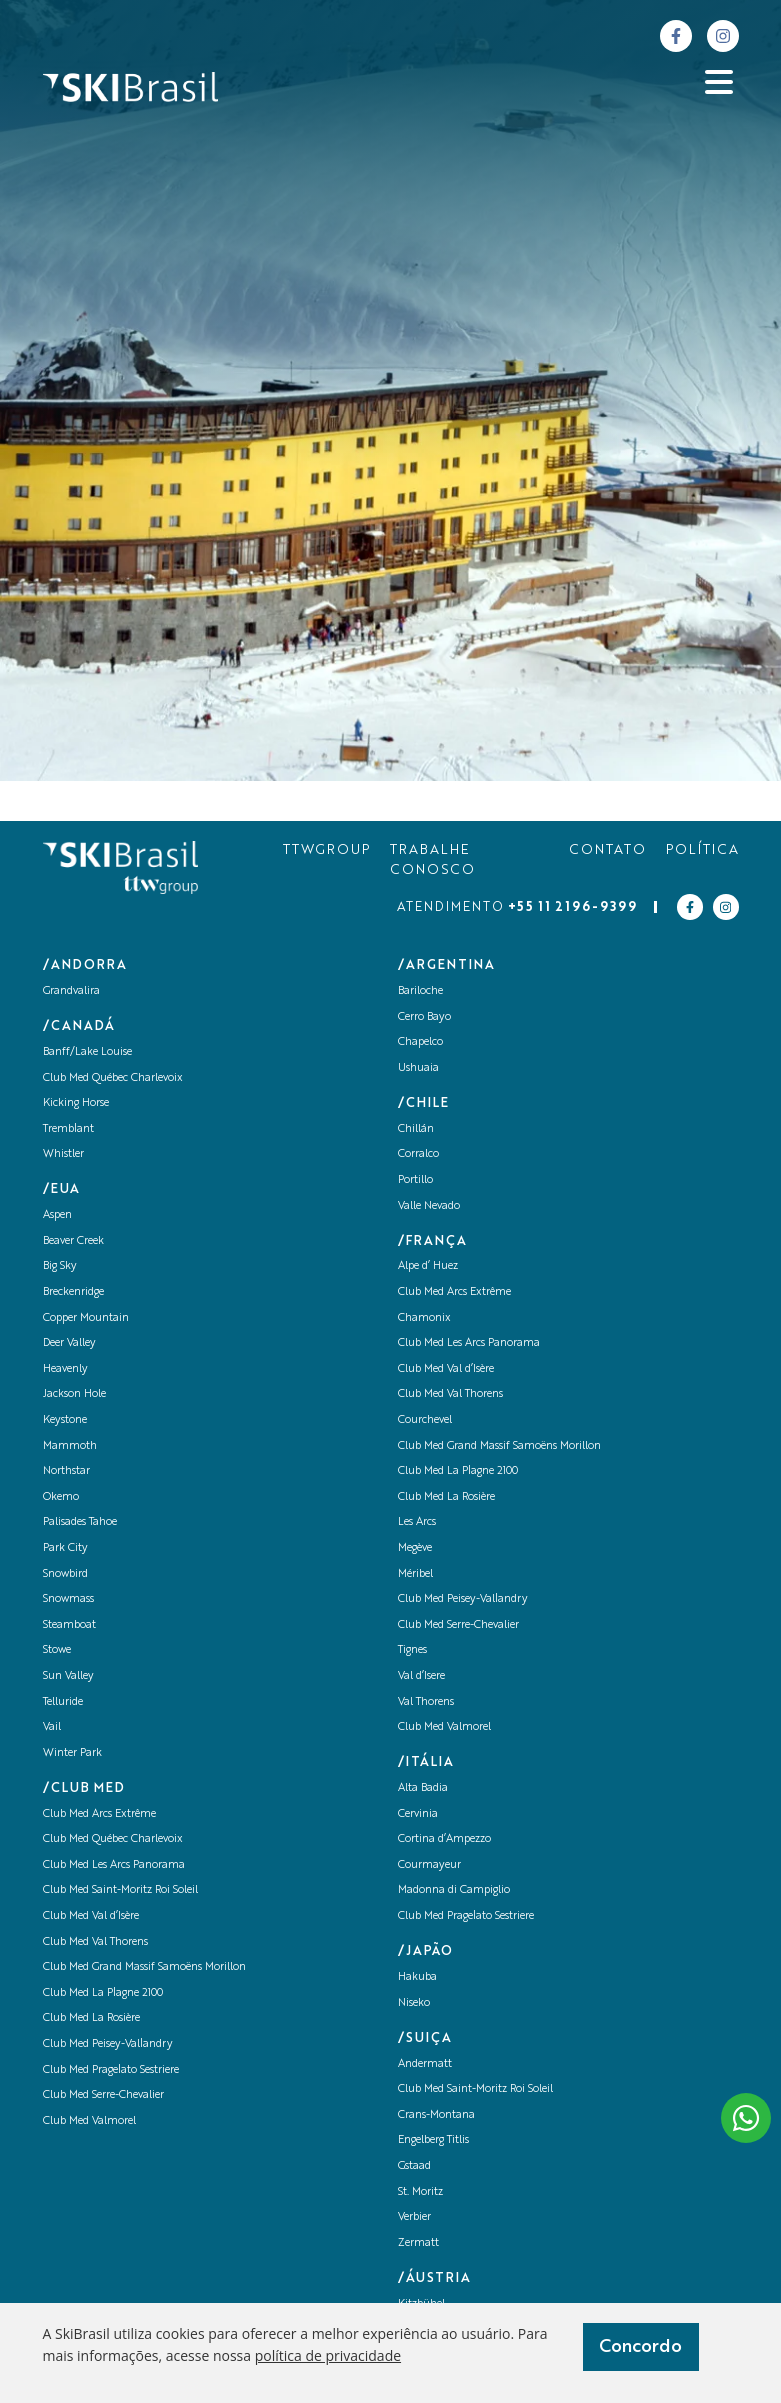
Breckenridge (73, 1292)
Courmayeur (429, 1865)
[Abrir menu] (719, 82)
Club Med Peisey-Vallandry (108, 2044)
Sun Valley (68, 1676)
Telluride (63, 1702)
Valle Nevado (429, 1206)
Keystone (65, 1420)
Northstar (66, 1471)
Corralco (418, 1154)
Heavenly (65, 1369)
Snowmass (68, 1599)
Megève (415, 1548)
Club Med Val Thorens (95, 1942)
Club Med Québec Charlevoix (113, 1078)
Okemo (61, 1497)
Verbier (414, 2217)
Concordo (640, 2347)
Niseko (414, 2003)
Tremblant (68, 1129)
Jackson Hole (74, 1394)
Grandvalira (71, 991)
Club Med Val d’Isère (91, 1916)
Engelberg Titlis (433, 2140)
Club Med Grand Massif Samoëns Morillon (144, 1967)
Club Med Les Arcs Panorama (114, 1865)
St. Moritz (420, 2192)
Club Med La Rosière (91, 2018)
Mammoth (70, 1446)
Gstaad (414, 2166)
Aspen (57, 1215)
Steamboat (69, 1625)
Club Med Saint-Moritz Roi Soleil (120, 1890)
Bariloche (420, 991)
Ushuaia (418, 1068)
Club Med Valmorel (89, 2121)
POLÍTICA (702, 850)
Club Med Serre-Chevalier (103, 2095)
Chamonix (424, 1318)
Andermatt (425, 2064)
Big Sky (60, 1266)
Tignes (412, 1650)
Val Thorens (426, 1702)
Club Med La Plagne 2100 (103, 1993)
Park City (65, 1548)
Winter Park (72, 1753)
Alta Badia (423, 1788)
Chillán (416, 1129)
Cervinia (418, 1814)
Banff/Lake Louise (87, 1052)
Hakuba (417, 1977)
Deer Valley (69, 1343)
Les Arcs (417, 1522)
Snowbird (65, 1574)
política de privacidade (328, 2355)
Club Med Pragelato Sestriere (111, 2070)
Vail (52, 1727)
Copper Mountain (86, 1318)
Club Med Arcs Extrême (99, 1814)
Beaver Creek (73, 1241)
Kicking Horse (76, 1103)
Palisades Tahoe (80, 1522)
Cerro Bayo (424, 1017)
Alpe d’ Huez (428, 1266)
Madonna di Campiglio (454, 1890)
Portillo (415, 1180)
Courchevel (425, 1420)
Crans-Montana (436, 2115)
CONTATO (607, 850)
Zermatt (418, 2243)
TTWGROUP (326, 850)
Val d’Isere (421, 1676)
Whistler (63, 1154)
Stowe (57, 1650)
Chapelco (420, 1042)
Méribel (415, 1574)
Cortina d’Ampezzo (444, 1839)
